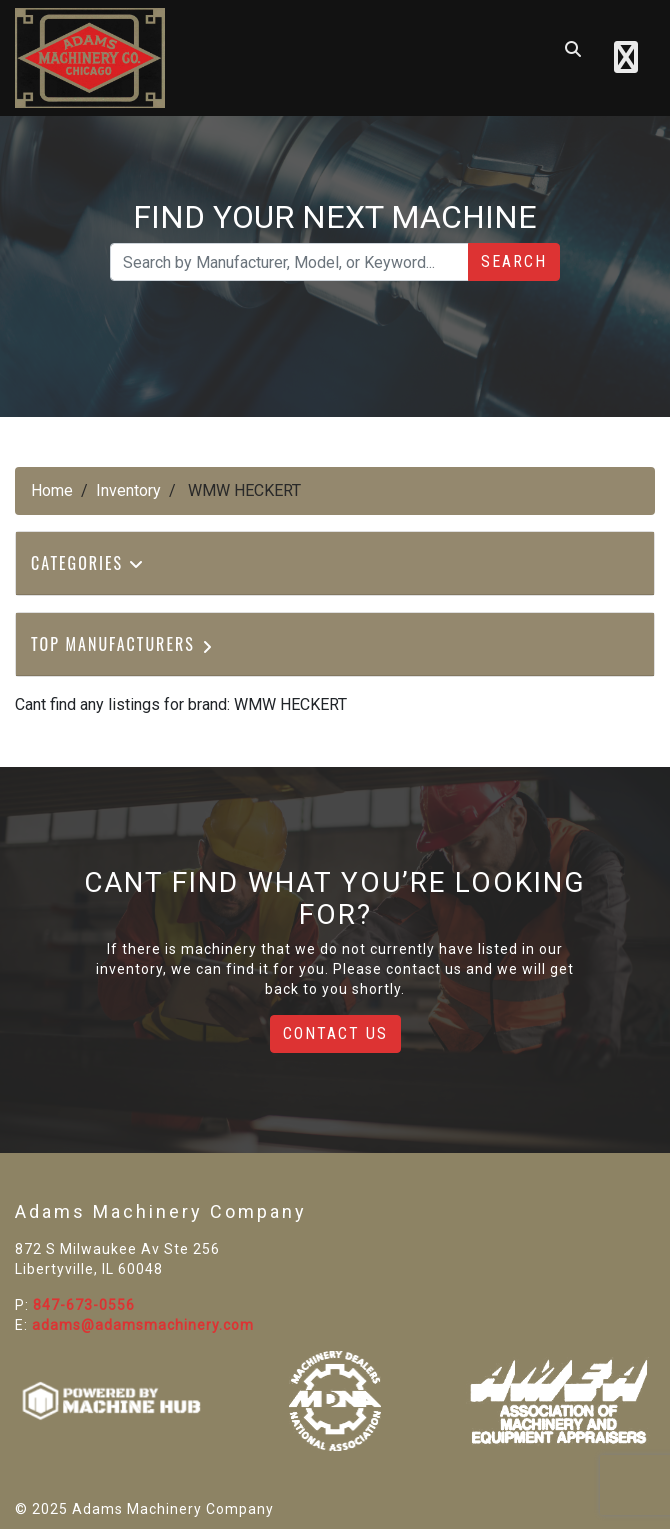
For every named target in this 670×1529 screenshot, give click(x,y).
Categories (88, 563)
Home (52, 490)
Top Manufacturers (123, 644)
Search (514, 261)
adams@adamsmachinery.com (143, 1325)
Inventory (128, 490)
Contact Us (335, 1033)
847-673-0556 (84, 1305)
